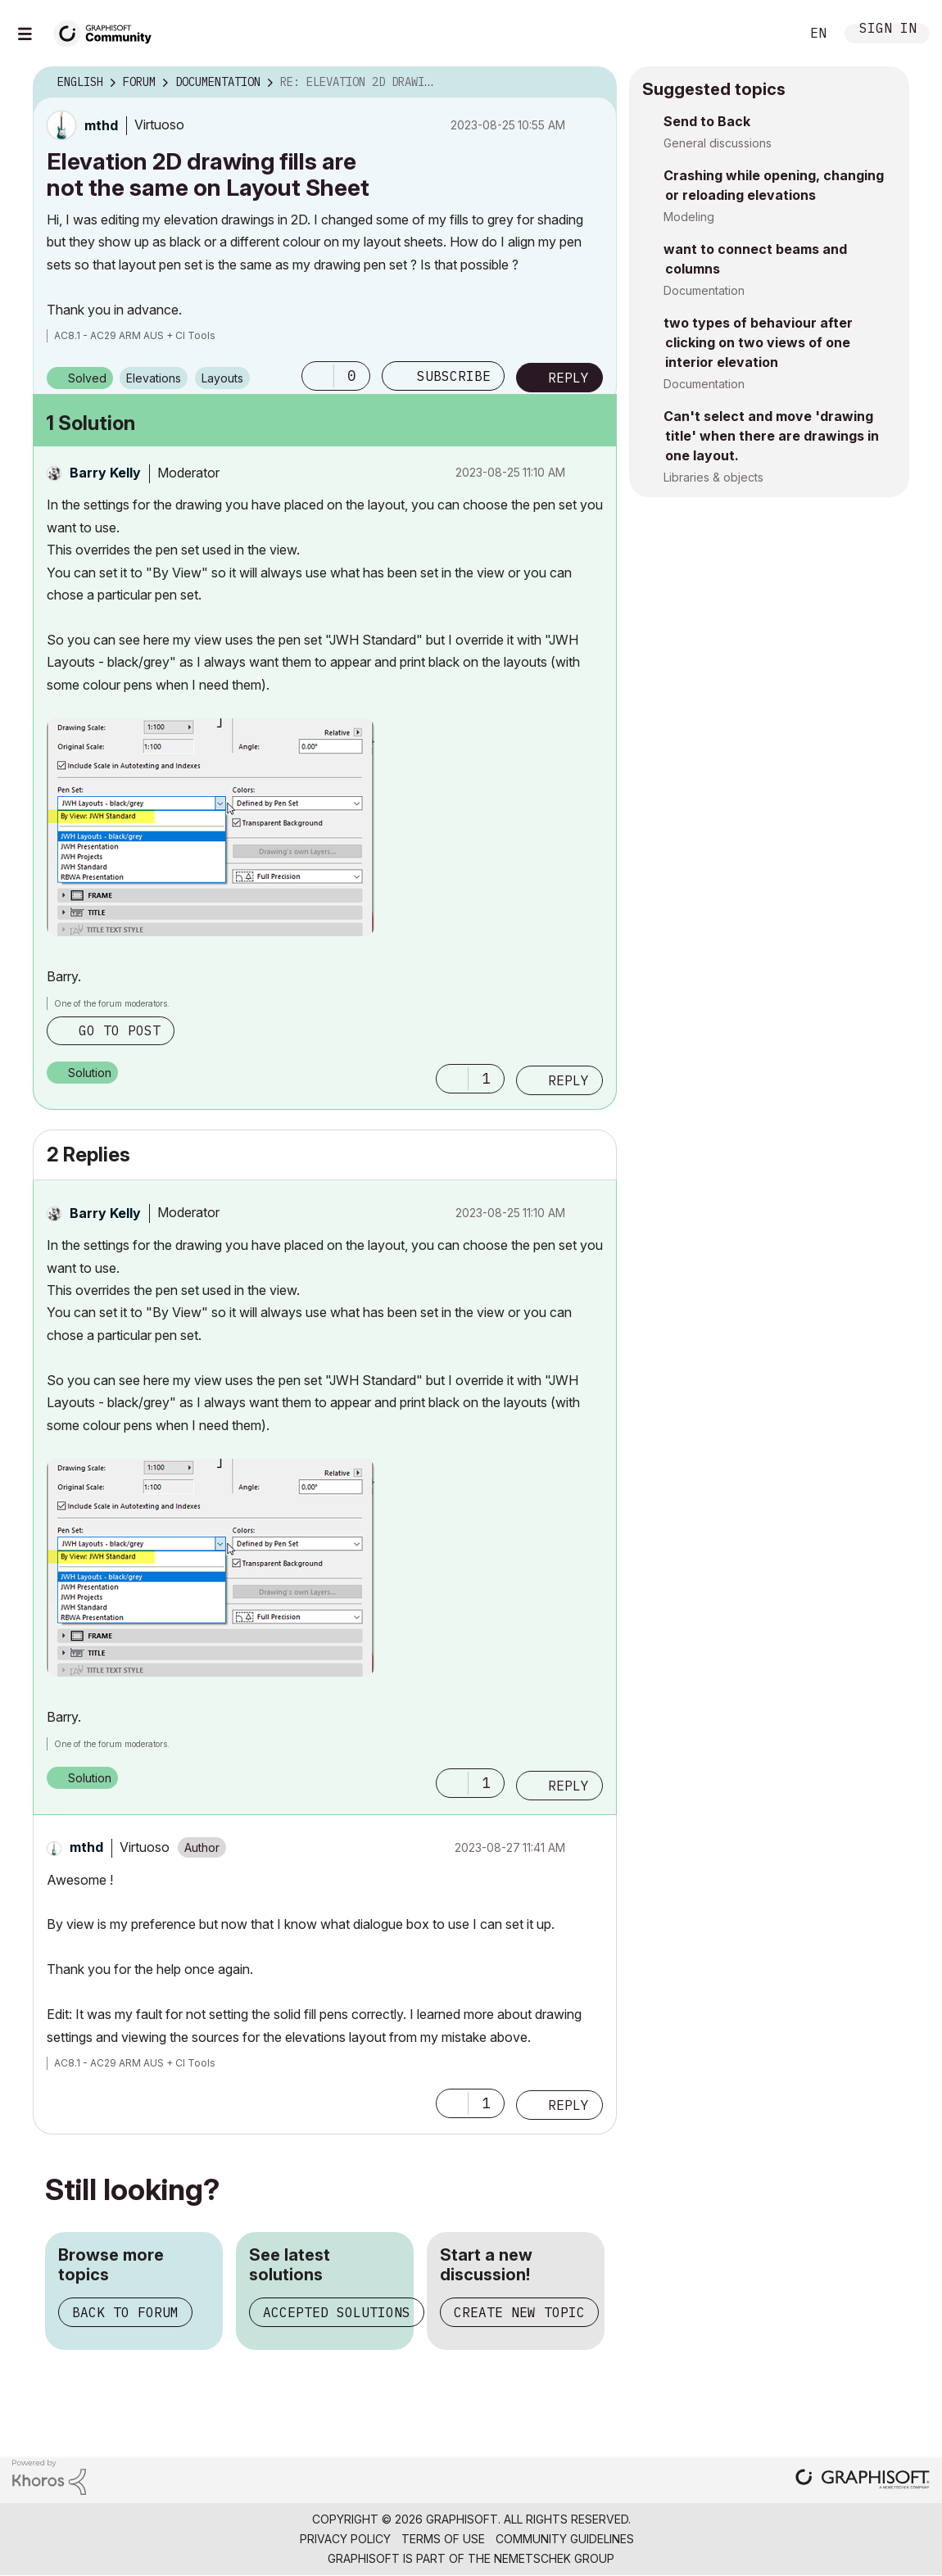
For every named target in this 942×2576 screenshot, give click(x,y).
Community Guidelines (565, 2539)
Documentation (704, 290)
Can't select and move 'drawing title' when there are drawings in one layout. (771, 436)
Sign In (888, 30)
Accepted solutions (336, 2312)
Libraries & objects (713, 477)
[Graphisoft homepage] (862, 2480)
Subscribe (454, 376)
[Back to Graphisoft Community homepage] (108, 31)
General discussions (717, 143)
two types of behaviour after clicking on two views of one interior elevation (758, 342)
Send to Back (706, 121)
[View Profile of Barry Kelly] (105, 472)
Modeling (688, 217)
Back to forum (125, 2312)
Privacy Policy (345, 2539)
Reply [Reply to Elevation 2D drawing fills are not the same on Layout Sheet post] (568, 377)
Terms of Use (443, 2539)
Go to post (120, 1030)
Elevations (153, 378)
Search (769, 33)
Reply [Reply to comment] (568, 1080)
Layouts (222, 378)
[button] (317, 376)
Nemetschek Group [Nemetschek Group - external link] (554, 2558)
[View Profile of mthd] (101, 125)
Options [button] (594, 82)
